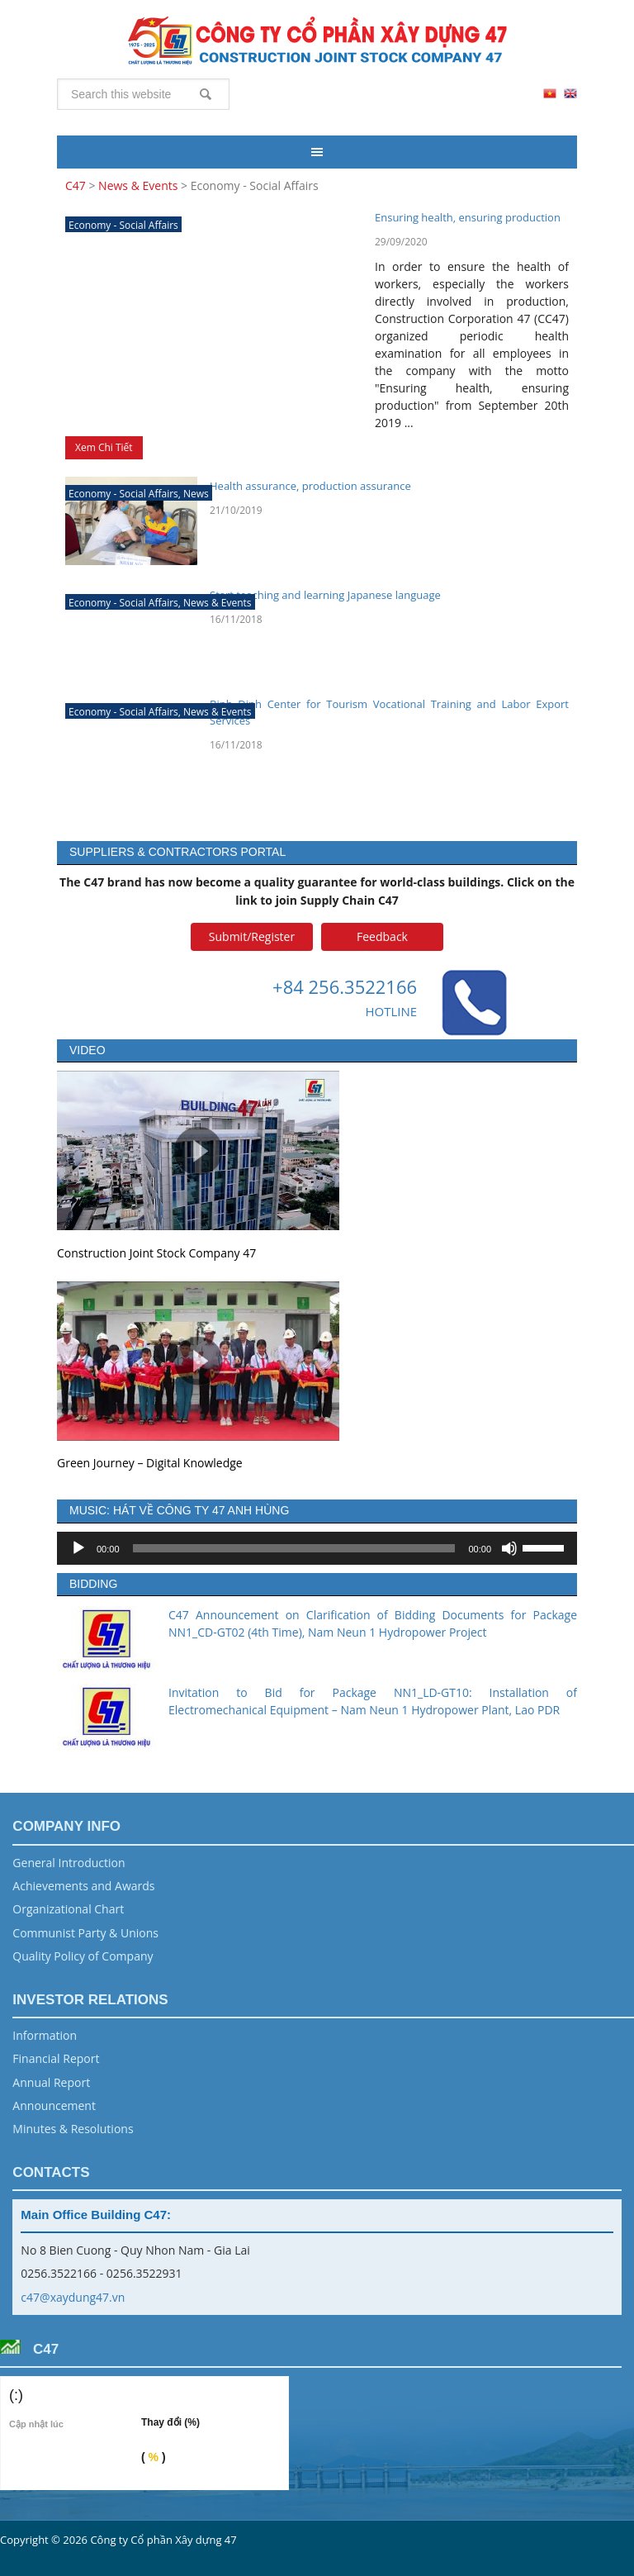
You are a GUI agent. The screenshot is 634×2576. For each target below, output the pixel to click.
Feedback (382, 936)
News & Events (217, 603)
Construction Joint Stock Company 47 (156, 1253)
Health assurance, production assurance (310, 485)
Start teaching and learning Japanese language (325, 594)
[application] (317, 1548)
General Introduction (68, 1862)
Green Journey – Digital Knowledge (150, 1463)
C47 (317, 41)
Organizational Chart (68, 1909)
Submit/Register (252, 936)
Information (44, 2035)
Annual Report (51, 2082)
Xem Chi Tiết (104, 447)
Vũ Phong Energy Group (574, 2556)
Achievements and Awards (83, 1886)
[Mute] (509, 1548)
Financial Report (55, 2058)
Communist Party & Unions (85, 1933)
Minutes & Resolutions (72, 2128)
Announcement (54, 2105)
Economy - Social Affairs (123, 225)
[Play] (78, 1548)
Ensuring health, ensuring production (468, 217)
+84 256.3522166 (344, 986)
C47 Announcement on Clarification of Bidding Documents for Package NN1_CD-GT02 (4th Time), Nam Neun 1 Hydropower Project (372, 1623)
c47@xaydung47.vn (73, 2297)
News (196, 494)
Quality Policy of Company (82, 1956)
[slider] (294, 1548)
